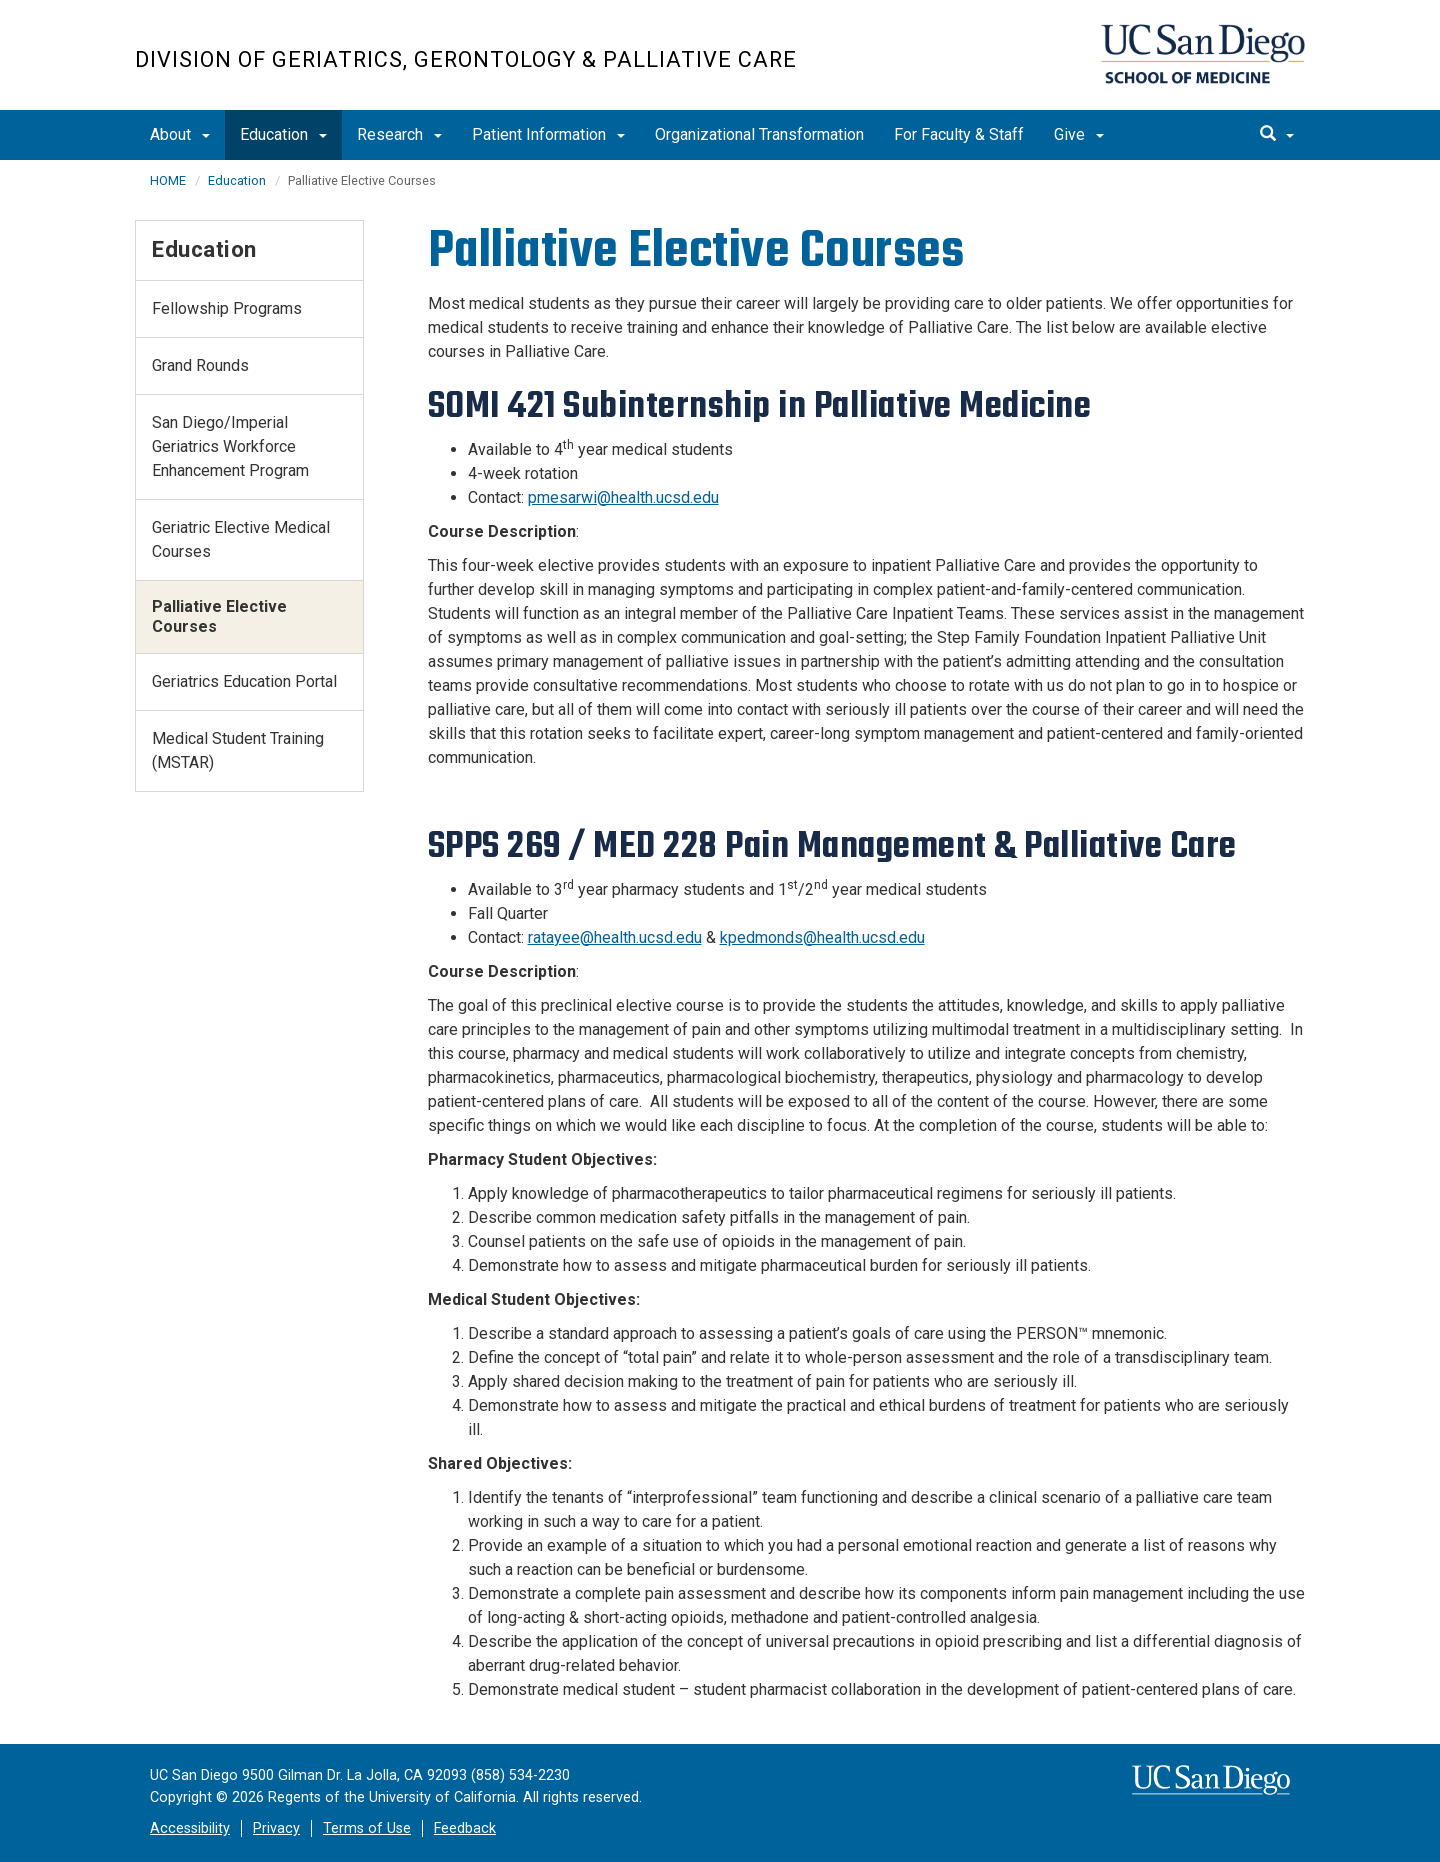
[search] (1277, 135)
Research (399, 134)
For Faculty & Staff (959, 134)
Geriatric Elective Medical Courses (241, 539)
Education (283, 134)
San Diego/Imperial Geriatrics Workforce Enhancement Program (230, 446)
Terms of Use (367, 1828)
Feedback (465, 1828)
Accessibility (190, 1828)
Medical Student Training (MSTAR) (238, 750)
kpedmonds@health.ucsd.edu (822, 937)
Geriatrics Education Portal (244, 681)
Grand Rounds (200, 365)
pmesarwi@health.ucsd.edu (623, 497)
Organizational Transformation (759, 134)
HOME (168, 180)
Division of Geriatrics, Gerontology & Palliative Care (466, 59)
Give (1079, 134)
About (180, 134)
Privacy (276, 1828)
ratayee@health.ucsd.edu (615, 937)
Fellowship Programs (227, 308)
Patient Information (548, 134)
